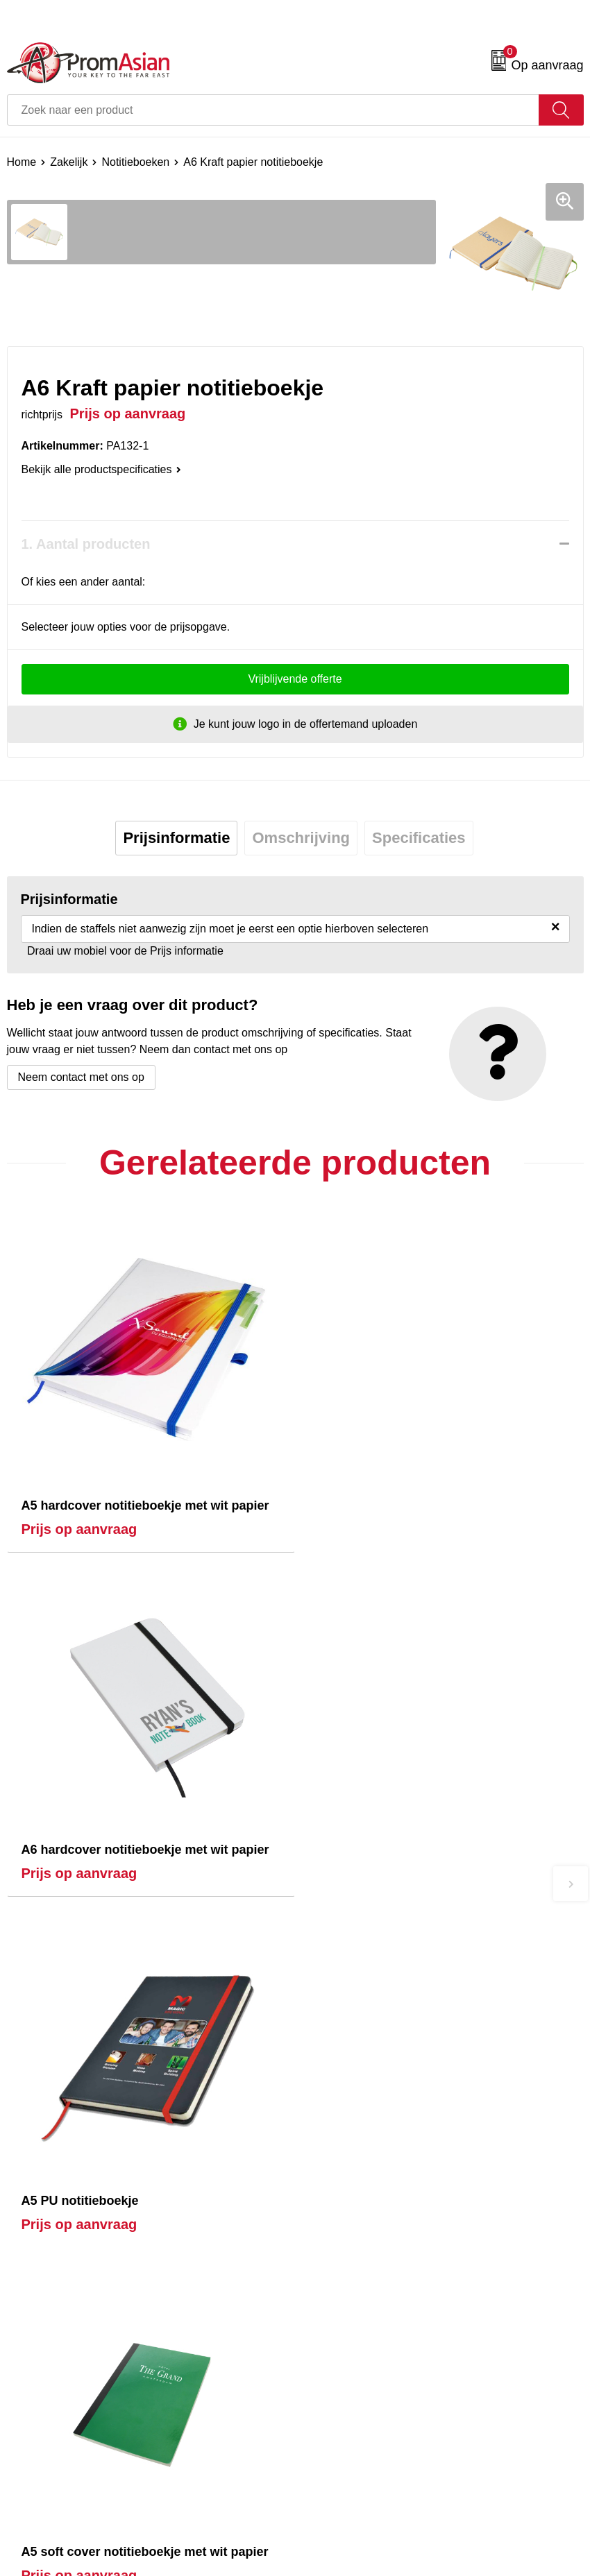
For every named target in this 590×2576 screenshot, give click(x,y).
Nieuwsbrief (331, 2122)
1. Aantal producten (86, 544)
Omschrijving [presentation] (301, 837)
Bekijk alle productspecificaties (101, 469)
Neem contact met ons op (81, 1077)
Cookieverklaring (343, 2335)
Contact (26, 2313)
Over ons (324, 2101)
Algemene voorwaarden (360, 2313)
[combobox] (273, 110)
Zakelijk (68, 162)
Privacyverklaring (344, 2356)
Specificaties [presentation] (419, 837)
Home (22, 162)
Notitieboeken (135, 162)
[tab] (176, 838)
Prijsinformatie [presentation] (176, 837)
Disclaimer (328, 2376)
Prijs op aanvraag (79, 1529)
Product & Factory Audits (68, 2335)
